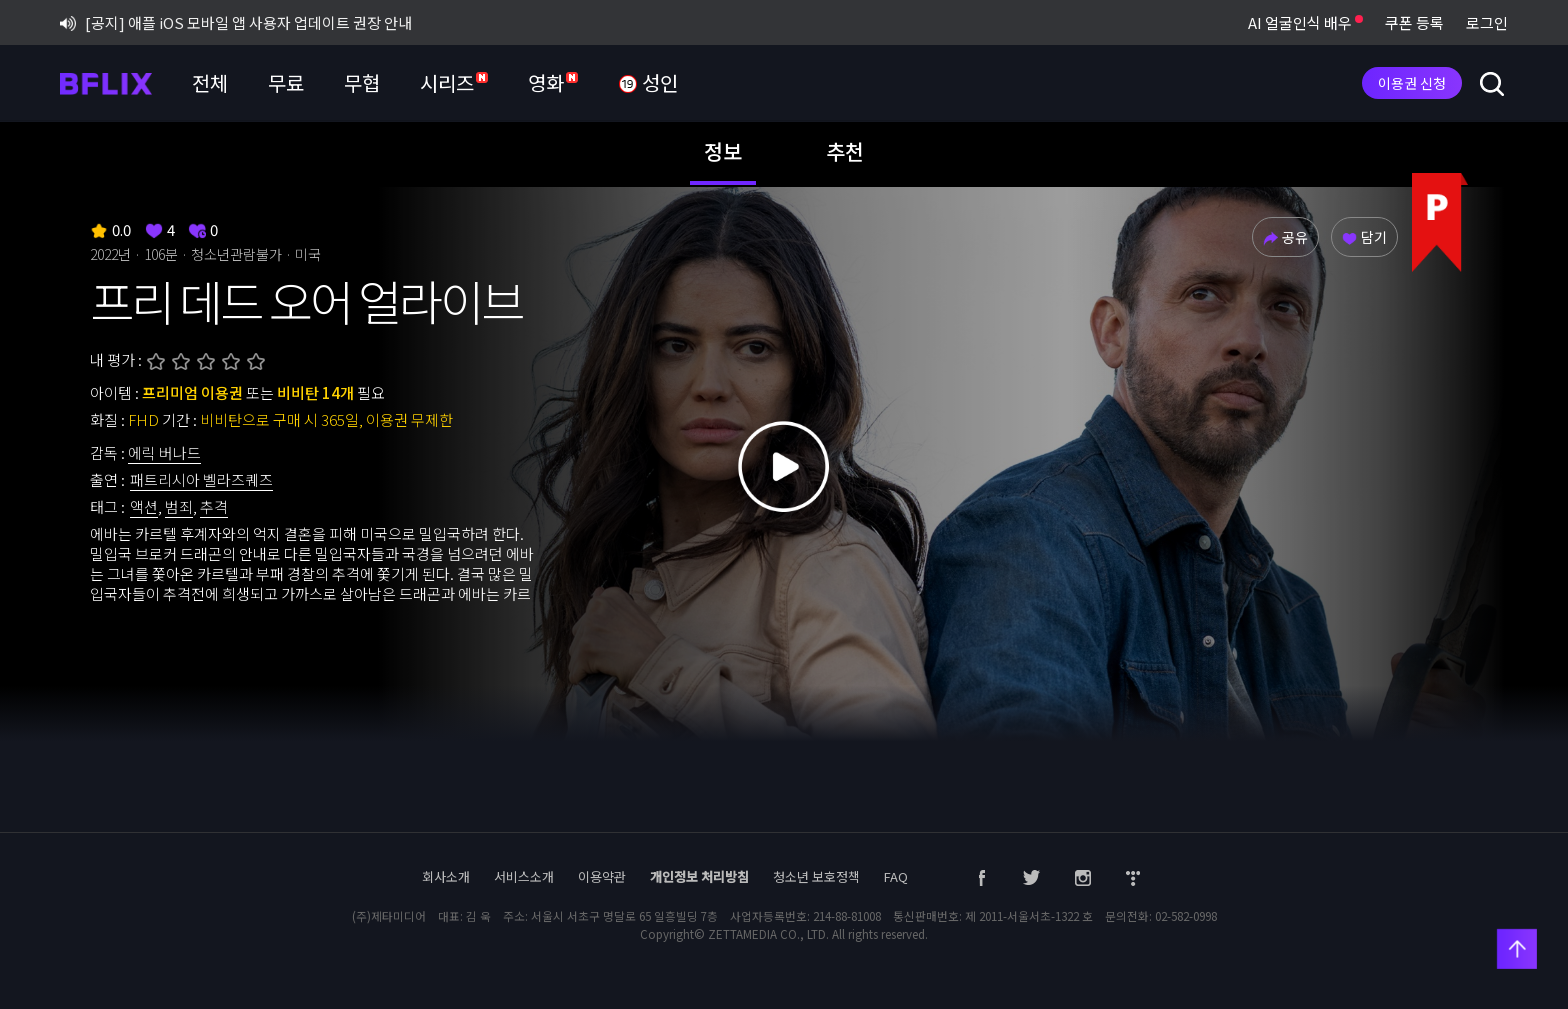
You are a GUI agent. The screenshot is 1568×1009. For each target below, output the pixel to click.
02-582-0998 (1186, 916)
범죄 (179, 506)
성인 (648, 83)
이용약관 (602, 876)
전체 (210, 82)
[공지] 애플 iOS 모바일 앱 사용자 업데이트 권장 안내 (236, 22)
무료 (286, 82)
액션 (144, 506)
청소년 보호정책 (816, 876)
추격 (214, 506)
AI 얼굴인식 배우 (1305, 22)
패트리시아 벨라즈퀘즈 (201, 479)
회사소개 (446, 876)
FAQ (896, 876)
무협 (362, 82)
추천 (845, 151)
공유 (1285, 237)
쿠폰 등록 (1414, 22)
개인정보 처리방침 (699, 876)
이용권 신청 (1412, 83)
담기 (1364, 237)
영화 (553, 82)
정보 (723, 151)
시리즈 (454, 82)
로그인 (1487, 22)
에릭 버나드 (164, 452)
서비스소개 (524, 876)
